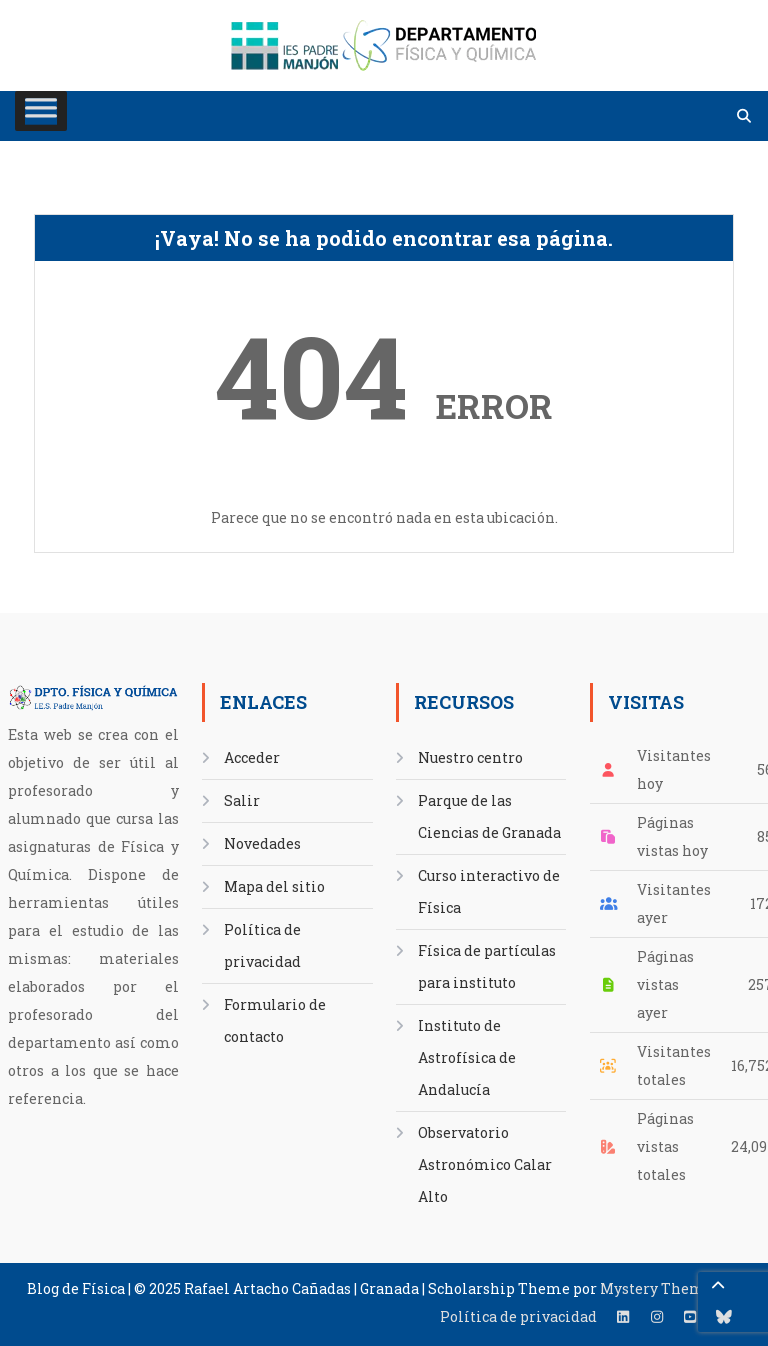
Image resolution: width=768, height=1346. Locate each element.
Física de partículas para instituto (487, 966)
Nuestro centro (470, 757)
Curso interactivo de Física (489, 891)
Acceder (252, 757)
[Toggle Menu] (41, 111)
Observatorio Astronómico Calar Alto (485, 1164)
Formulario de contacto (275, 1020)
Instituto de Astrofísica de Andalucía (467, 1057)
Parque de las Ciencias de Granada (489, 816)
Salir (242, 800)
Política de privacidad (262, 945)
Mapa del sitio (274, 886)
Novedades (262, 843)
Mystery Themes (660, 1288)
